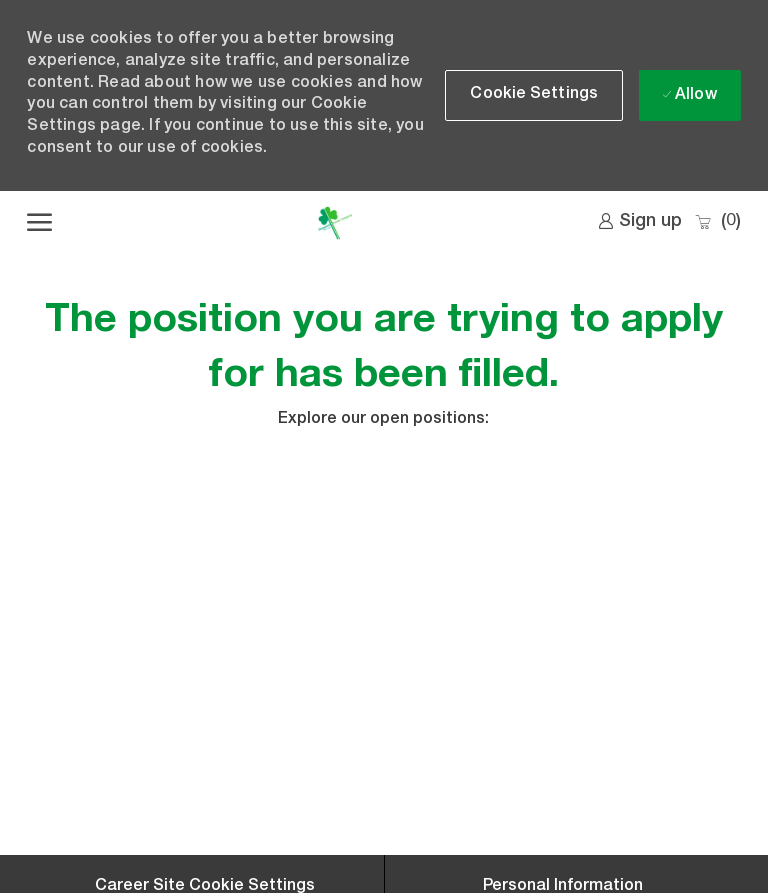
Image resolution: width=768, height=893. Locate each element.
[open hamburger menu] (39, 223)
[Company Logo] (334, 223)
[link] (640, 222)
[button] (534, 95)
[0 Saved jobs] (717, 222)
